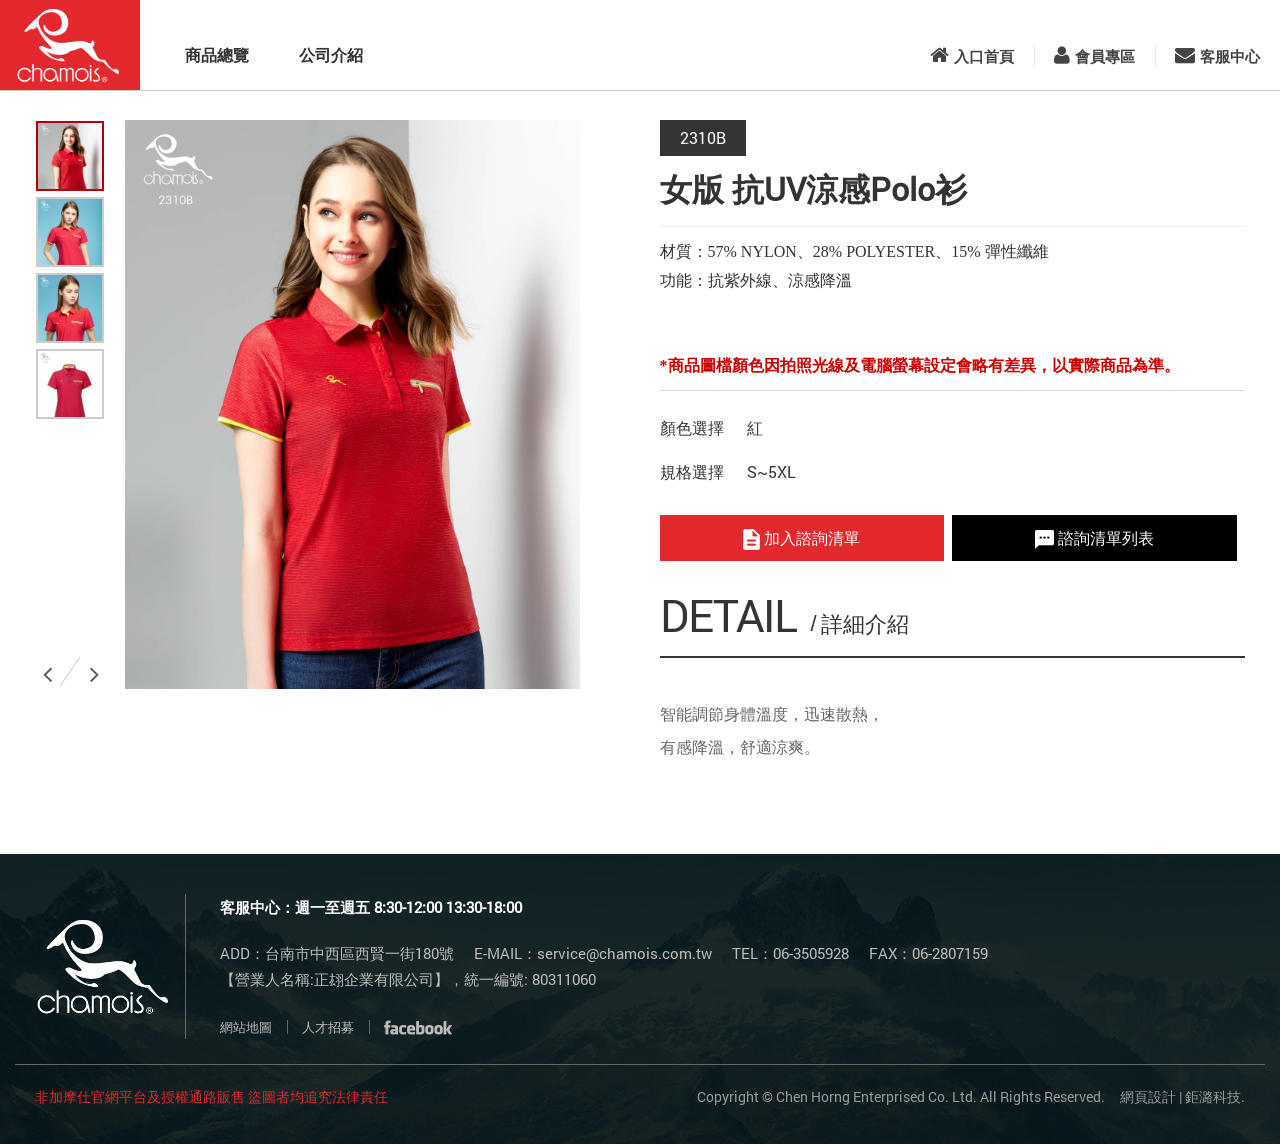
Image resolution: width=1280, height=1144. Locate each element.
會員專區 (1094, 56)
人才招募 (328, 1027)
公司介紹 (331, 54)
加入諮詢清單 (801, 538)
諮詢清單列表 (1094, 538)
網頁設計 (1148, 1096)
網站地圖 (246, 1027)
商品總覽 (217, 54)
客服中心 (1217, 56)
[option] (352, 404)
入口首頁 (972, 56)
